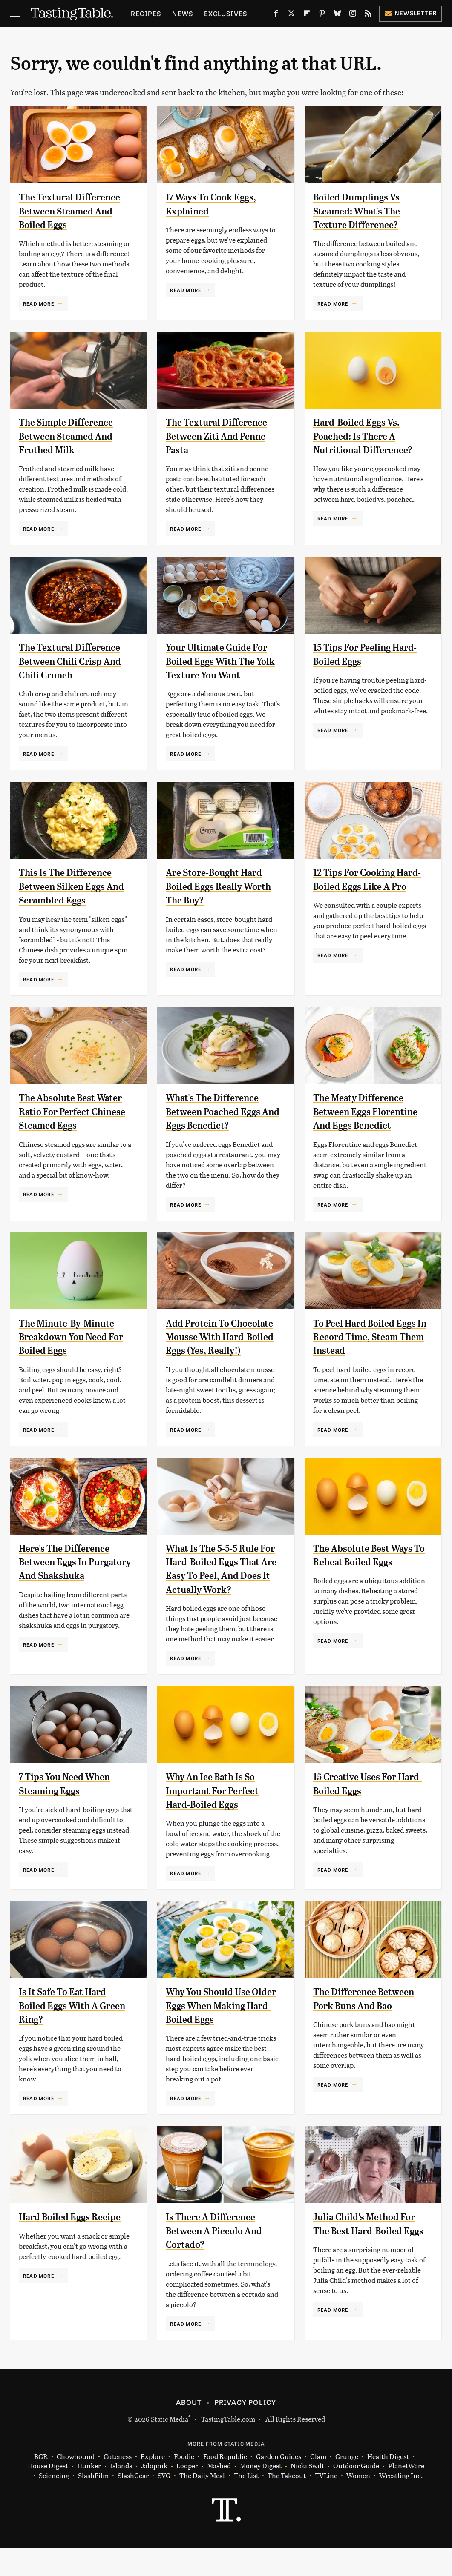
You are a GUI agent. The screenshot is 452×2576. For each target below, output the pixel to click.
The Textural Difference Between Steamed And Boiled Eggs (74, 211)
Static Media (169, 2446)
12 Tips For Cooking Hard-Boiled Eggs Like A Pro (367, 886)
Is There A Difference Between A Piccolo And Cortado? (218, 2258)
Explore (153, 2483)
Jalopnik (154, 2493)
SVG (164, 2503)
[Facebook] (276, 15)
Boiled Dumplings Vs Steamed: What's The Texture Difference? (361, 211)
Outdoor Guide (356, 2493)
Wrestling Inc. (401, 2503)
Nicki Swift (307, 2493)
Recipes (146, 13)
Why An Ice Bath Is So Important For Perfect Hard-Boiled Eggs (216, 1818)
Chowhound (76, 2483)
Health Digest (388, 2483)
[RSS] (368, 15)
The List (246, 2503)
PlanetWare (406, 2493)
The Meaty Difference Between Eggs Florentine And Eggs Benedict (370, 1111)
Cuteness (118, 2483)
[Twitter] (291, 15)
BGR (41, 2483)
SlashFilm (93, 2503)
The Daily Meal (202, 2503)
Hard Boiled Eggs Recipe (74, 2244)
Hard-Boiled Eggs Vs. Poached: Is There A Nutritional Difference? (367, 436)
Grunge (346, 2483)
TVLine (326, 2503)
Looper (187, 2493)
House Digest (48, 2493)
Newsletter (410, 13)
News (182, 13)
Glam (318, 2483)
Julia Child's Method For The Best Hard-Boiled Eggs (368, 2258)
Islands (121, 2493)
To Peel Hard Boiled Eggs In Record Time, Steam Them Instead (368, 1337)
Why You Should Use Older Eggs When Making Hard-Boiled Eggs (223, 2033)
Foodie (184, 2483)
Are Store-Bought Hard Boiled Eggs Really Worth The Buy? (222, 886)
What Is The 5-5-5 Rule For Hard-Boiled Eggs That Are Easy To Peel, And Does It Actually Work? (216, 1589)
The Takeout (287, 2503)
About (189, 2429)
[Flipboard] (306, 15)
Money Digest (261, 2493)
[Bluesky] (337, 15)
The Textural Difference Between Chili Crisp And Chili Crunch (74, 661)
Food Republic (225, 2483)
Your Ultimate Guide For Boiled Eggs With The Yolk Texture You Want (221, 661)
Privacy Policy (245, 2429)
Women (358, 2503)
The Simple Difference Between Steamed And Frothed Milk (70, 436)
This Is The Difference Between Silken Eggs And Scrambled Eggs (69, 886)
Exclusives (225, 13)
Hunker (89, 2493)
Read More (38, 303)
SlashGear (133, 2503)
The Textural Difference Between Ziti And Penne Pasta (221, 436)
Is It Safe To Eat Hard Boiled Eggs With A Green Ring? (66, 2033)
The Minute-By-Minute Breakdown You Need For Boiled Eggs (76, 1337)
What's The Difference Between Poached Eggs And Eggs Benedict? (218, 1111)
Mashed (219, 2493)
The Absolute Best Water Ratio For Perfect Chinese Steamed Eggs (75, 1111)
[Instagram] (352, 15)
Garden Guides (278, 2483)
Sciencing (54, 2503)
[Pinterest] (322, 15)
